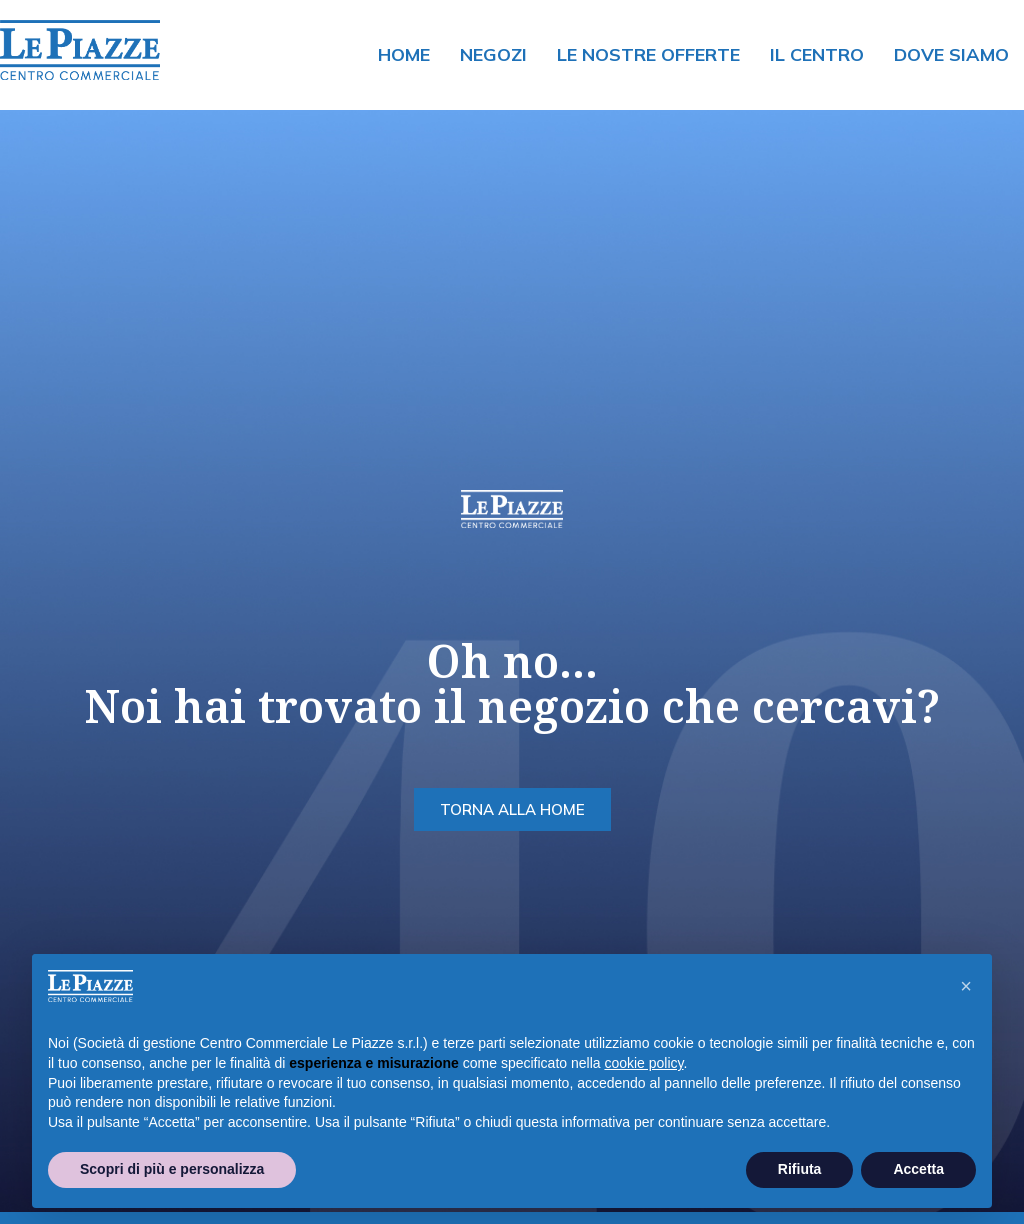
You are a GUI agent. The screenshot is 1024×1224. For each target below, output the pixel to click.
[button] (966, 986)
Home (404, 54)
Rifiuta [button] (800, 1169)
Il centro (817, 54)
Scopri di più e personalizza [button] (172, 1169)
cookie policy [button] (643, 1063)
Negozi (493, 54)
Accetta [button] (918, 1169)
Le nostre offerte (648, 54)
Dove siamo (951, 54)
